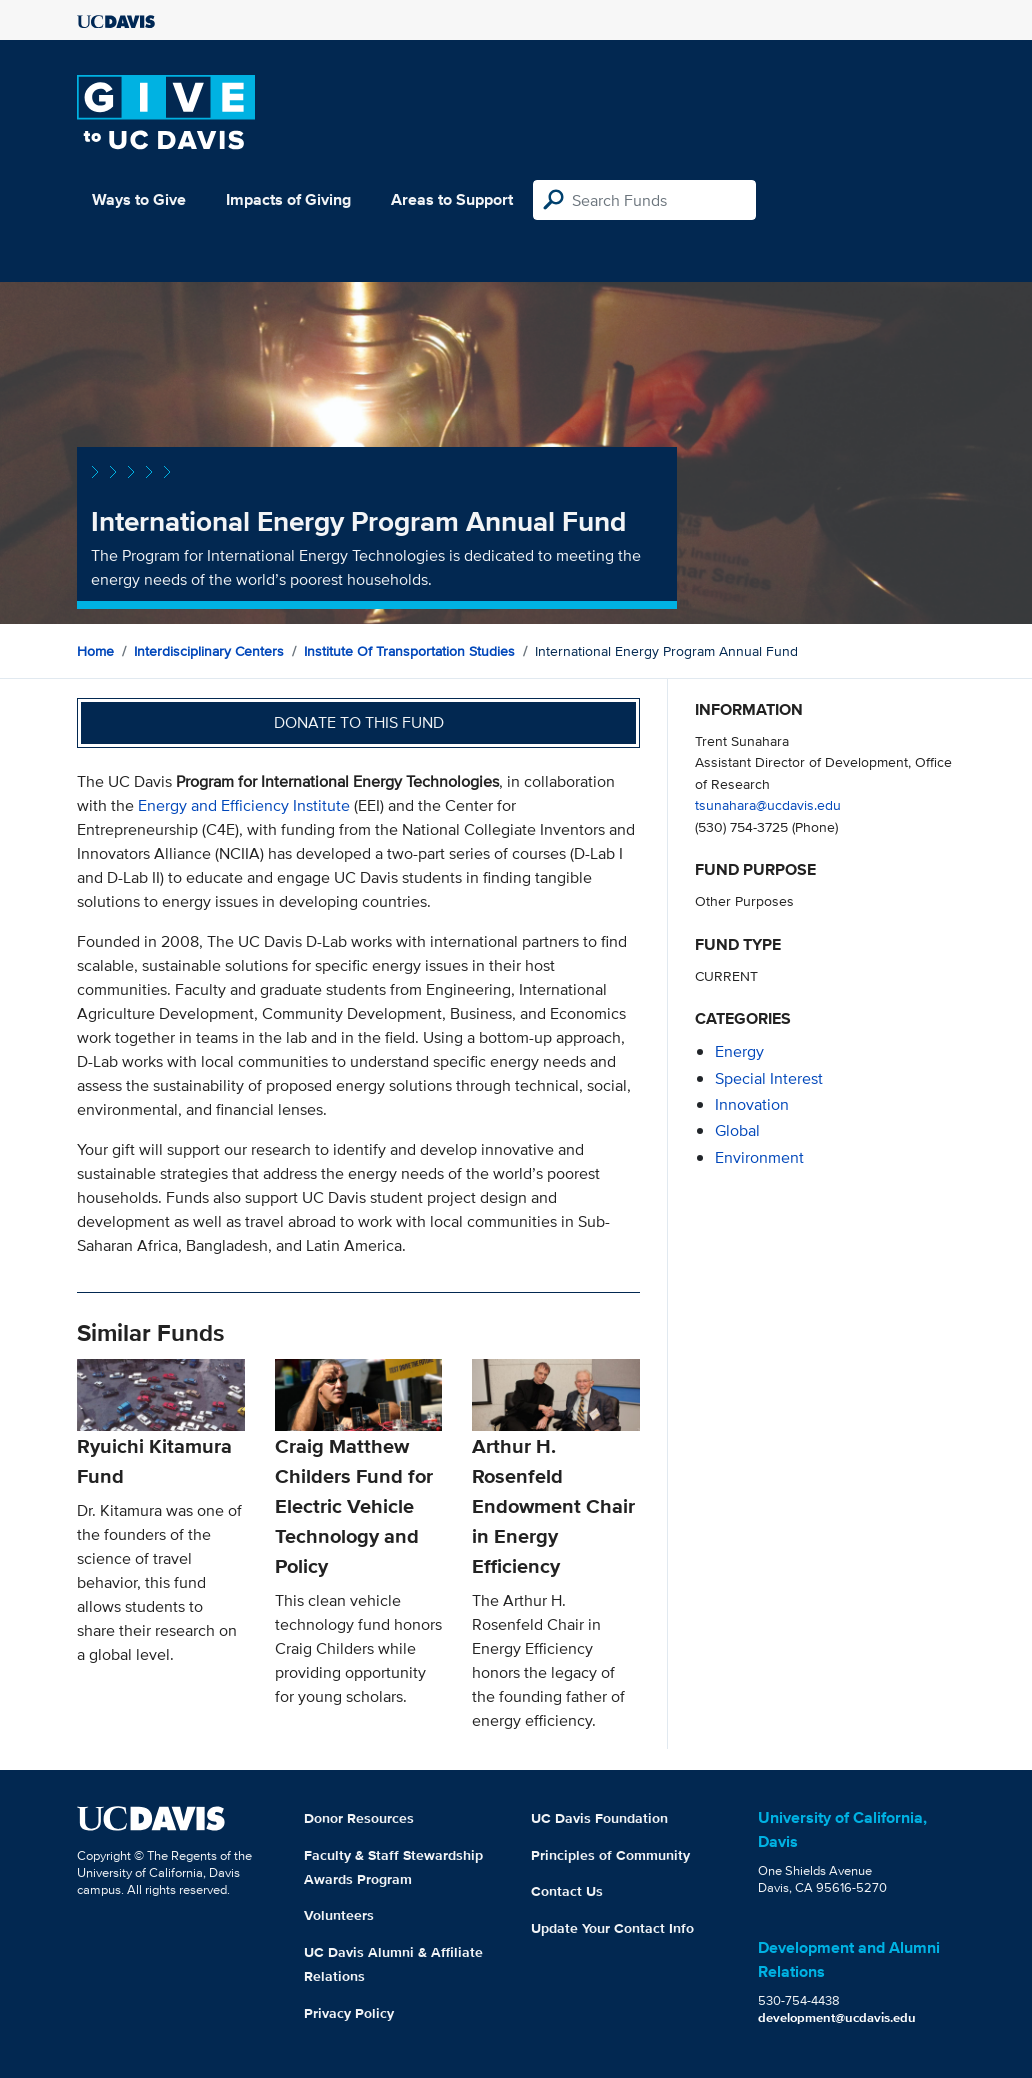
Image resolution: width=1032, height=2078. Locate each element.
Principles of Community (610, 1855)
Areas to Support (452, 199)
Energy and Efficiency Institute (244, 805)
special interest (769, 1078)
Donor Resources (359, 1818)
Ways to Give (139, 199)
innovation (752, 1104)
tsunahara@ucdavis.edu (768, 804)
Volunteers (339, 1915)
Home (95, 651)
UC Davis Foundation (599, 1818)
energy (739, 1051)
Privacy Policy (349, 2013)
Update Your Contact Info (612, 1928)
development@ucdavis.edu (837, 2017)
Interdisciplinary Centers (209, 651)
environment (759, 1157)
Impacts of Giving (288, 199)
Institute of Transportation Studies (409, 651)
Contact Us (567, 1891)
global (737, 1130)
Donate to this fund (359, 722)
